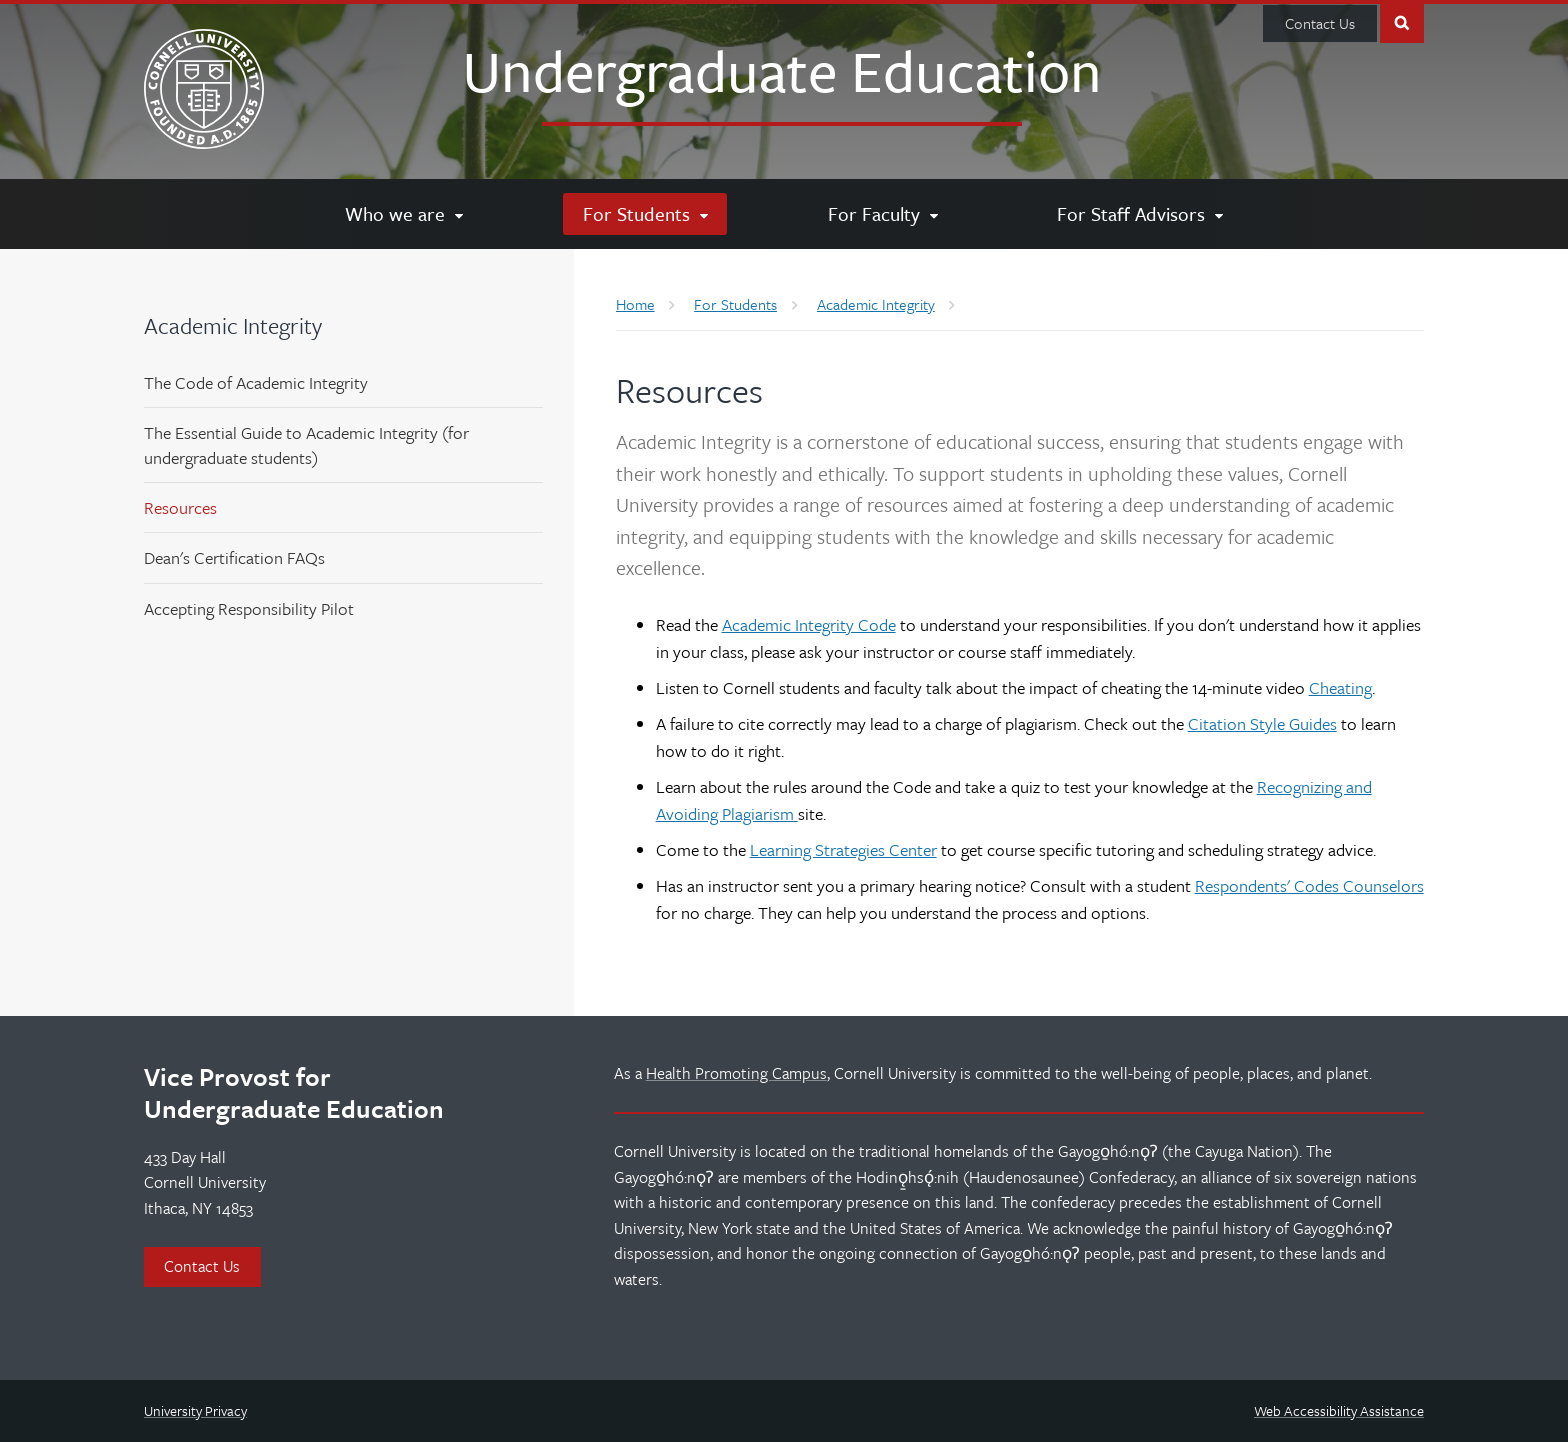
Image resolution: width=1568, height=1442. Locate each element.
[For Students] (645, 214)
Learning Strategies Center (843, 849)
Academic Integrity (233, 325)
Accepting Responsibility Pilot (249, 608)
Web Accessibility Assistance (1339, 1410)
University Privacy (195, 1410)
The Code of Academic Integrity (256, 382)
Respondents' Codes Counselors (1309, 885)
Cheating (1340, 687)
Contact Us (1320, 23)
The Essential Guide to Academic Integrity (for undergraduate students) (306, 445)
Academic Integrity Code (809, 624)
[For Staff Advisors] (1139, 214)
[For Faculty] (882, 214)
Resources (180, 507)
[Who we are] (403, 214)
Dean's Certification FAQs (234, 557)
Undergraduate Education (782, 70)
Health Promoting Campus (736, 1073)
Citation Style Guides (1262, 723)
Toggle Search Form (1402, 21)
